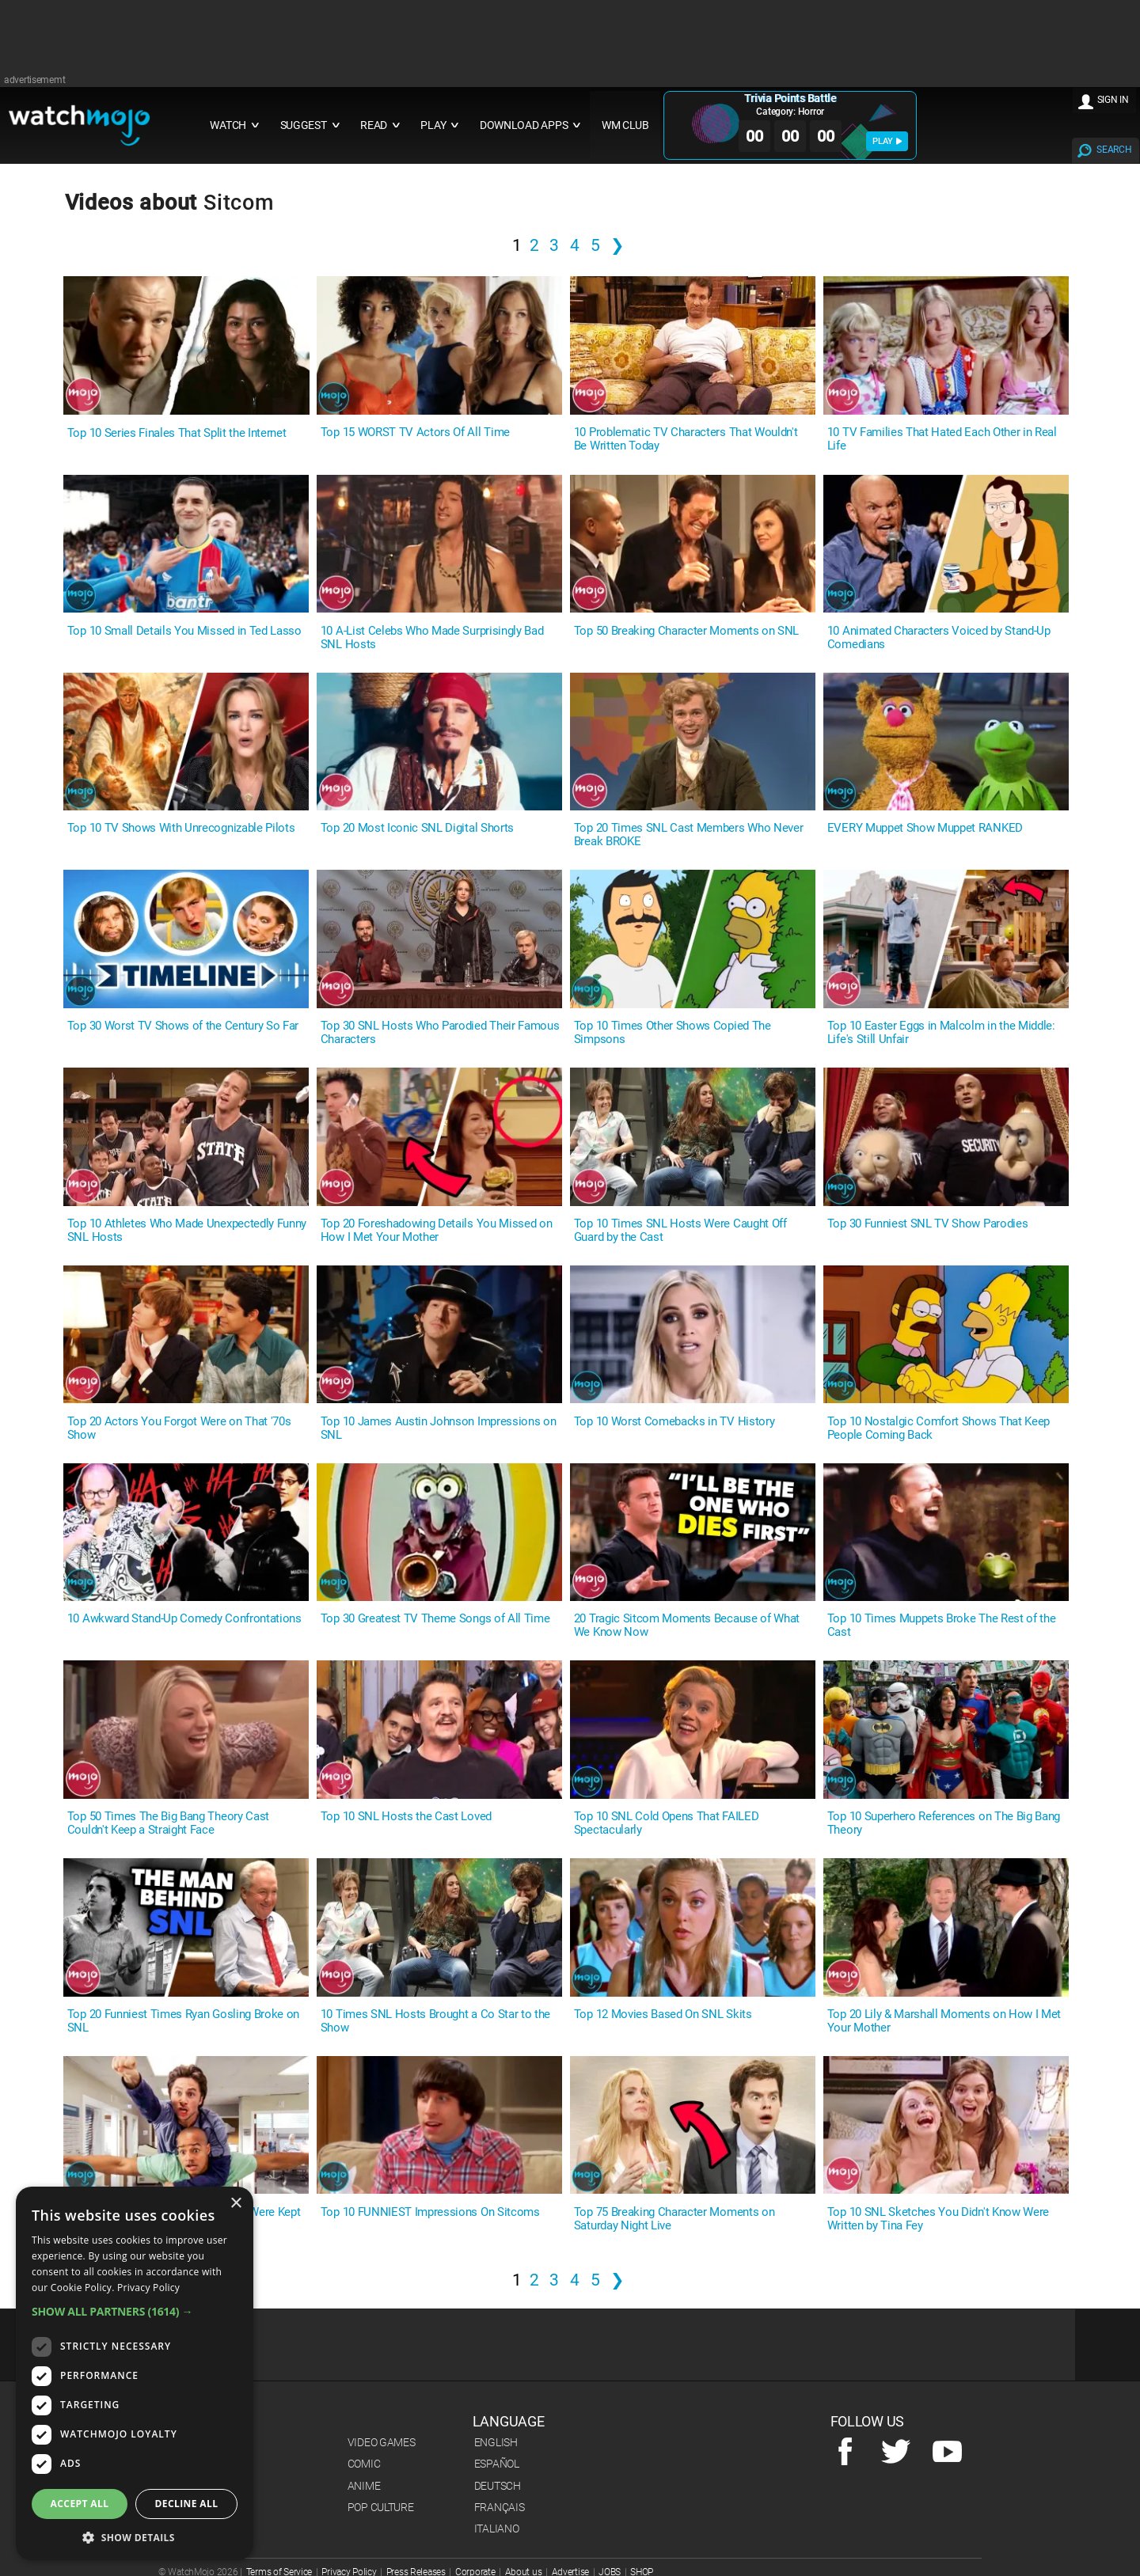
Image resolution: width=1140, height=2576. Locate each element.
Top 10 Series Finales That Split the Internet (177, 433)
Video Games (382, 2442)
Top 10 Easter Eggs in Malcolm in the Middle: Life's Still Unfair (941, 1032)
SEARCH (1113, 149)
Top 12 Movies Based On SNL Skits (663, 2014)
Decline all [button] (186, 2503)
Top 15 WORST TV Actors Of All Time (415, 432)
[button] (135, 2311)
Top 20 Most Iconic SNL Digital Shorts (417, 828)
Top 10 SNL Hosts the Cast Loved (406, 1816)
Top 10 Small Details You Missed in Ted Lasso (184, 631)
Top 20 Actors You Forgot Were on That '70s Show (179, 1428)
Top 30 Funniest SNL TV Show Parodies (927, 1224)
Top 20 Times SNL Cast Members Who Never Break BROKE (689, 834)
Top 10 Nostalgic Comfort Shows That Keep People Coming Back (938, 1428)
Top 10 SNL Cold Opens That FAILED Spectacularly (666, 1823)
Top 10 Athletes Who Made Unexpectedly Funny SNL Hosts (186, 1230)
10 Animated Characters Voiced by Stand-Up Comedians (939, 637)
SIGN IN (1113, 99)
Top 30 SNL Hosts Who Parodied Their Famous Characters (440, 1032)
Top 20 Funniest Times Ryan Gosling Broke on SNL (183, 2021)
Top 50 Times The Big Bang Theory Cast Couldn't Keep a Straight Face (168, 1823)
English (496, 2442)
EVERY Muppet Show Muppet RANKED (925, 828)
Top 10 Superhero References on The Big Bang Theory (943, 1823)
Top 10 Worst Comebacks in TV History (674, 1421)
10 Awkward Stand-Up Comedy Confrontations (184, 1619)
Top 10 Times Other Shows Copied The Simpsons (672, 1032)
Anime (364, 2485)
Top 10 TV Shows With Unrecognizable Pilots (181, 828)
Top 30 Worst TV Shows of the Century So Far (182, 1026)
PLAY (887, 141)
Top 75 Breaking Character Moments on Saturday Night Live (674, 2219)
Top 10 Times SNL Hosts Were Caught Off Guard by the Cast (680, 1230)
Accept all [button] (80, 2503)
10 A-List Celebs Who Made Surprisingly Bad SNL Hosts (432, 637)
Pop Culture (381, 2507)
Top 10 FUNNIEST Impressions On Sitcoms (430, 2212)
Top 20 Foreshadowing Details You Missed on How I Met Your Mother (437, 1230)
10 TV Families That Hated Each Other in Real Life (942, 439)
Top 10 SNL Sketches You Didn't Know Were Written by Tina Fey (938, 2219)
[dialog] (134, 2373)
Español (496, 2463)
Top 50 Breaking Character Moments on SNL (686, 631)
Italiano (496, 2528)
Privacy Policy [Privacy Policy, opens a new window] (148, 2287)
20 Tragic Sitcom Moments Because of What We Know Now (687, 1625)
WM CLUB (625, 125)
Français (499, 2507)
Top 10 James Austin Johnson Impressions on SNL (439, 1428)
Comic (364, 2463)
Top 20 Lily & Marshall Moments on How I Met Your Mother (944, 2021)
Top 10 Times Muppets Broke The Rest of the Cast (941, 1625)
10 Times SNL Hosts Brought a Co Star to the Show (435, 2021)
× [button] (235, 2204)
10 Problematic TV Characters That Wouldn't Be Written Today (686, 439)
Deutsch (497, 2485)
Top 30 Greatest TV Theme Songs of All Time (435, 1619)
